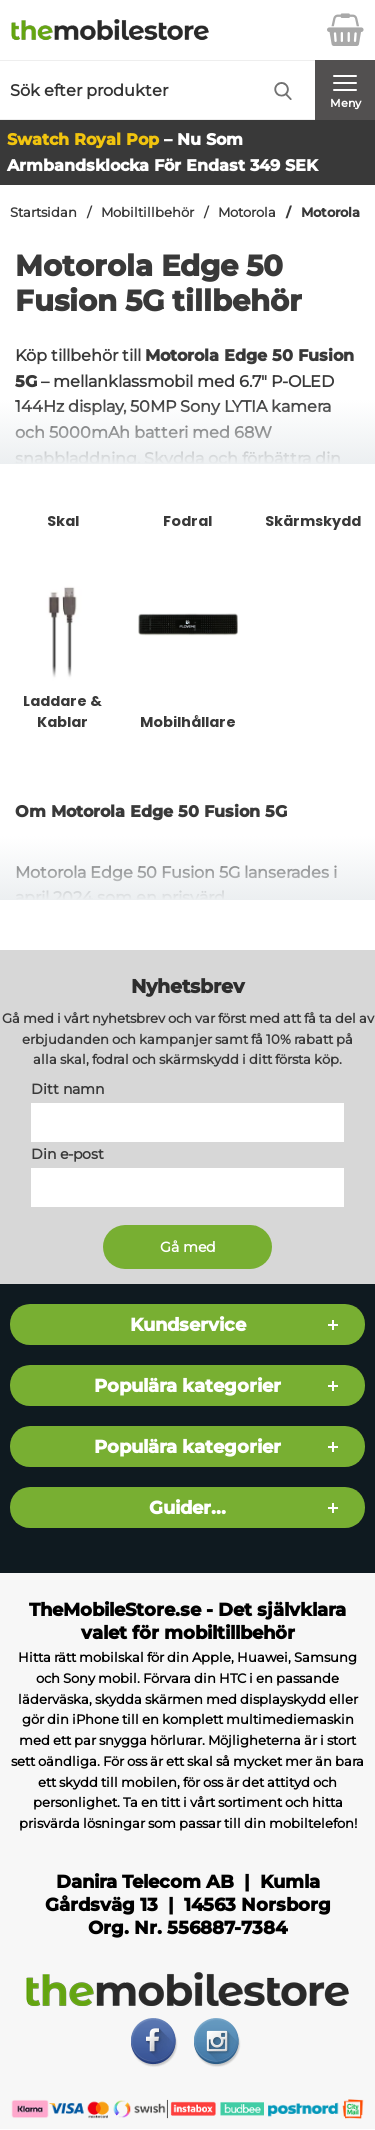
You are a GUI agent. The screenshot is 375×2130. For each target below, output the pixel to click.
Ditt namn (67, 1090)
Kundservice (188, 1325)
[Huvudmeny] (345, 90)
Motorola (247, 212)
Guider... (187, 1508)
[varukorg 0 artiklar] (345, 30)
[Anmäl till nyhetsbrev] (187, 1248)
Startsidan (43, 212)
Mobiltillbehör (147, 212)
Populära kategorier (187, 1386)
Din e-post (67, 1155)
